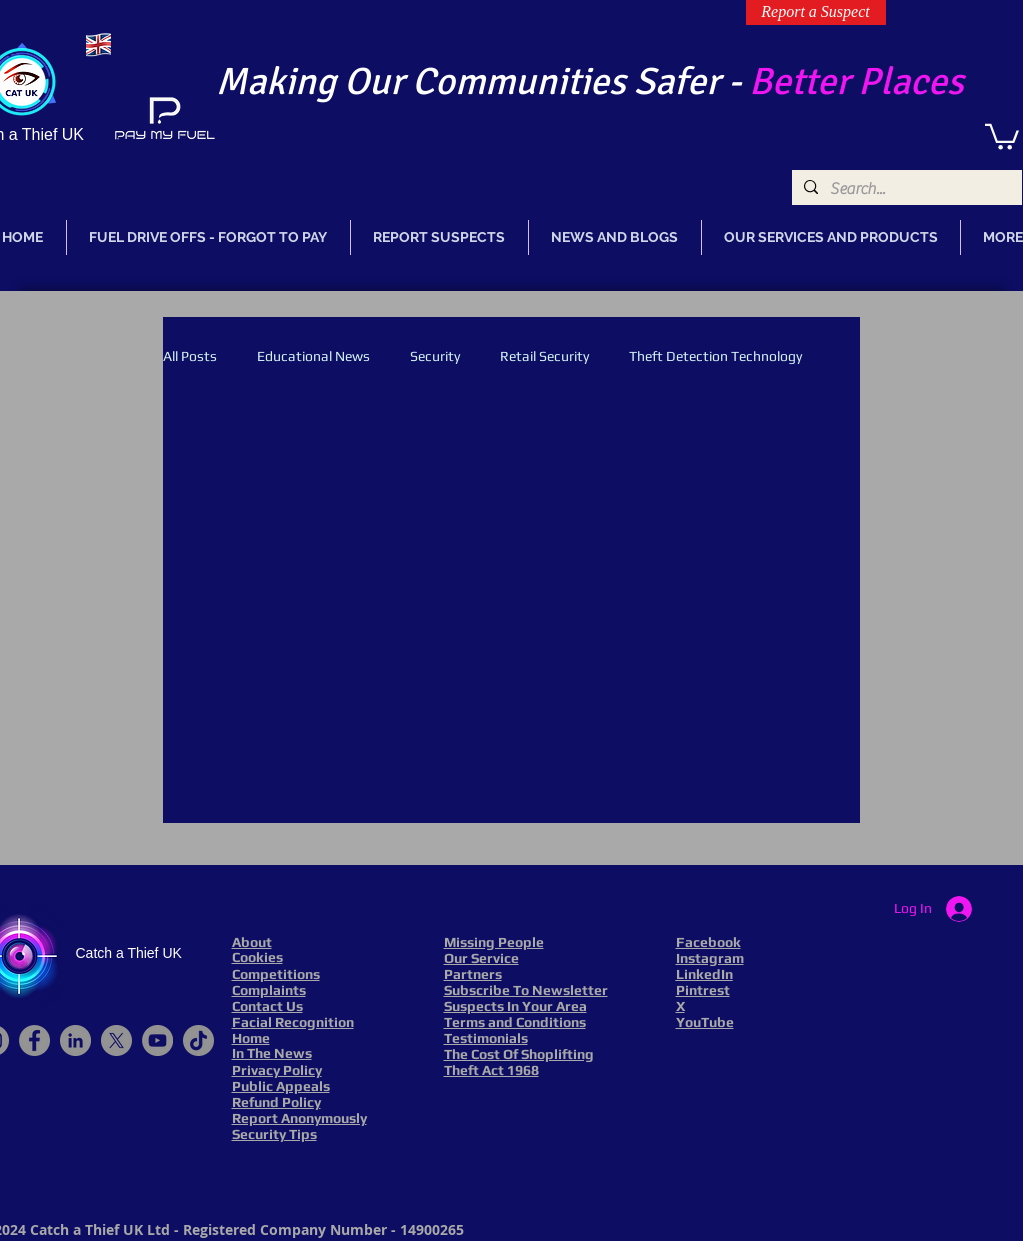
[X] (116, 1040)
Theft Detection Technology (715, 356)
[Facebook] (34, 1040)
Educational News (313, 356)
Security (435, 356)
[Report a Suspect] (816, 12)
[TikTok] (198, 1040)
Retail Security (544, 356)
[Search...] (905, 189)
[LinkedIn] (75, 1040)
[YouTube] (157, 1040)
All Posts (190, 356)
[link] (1002, 135)
